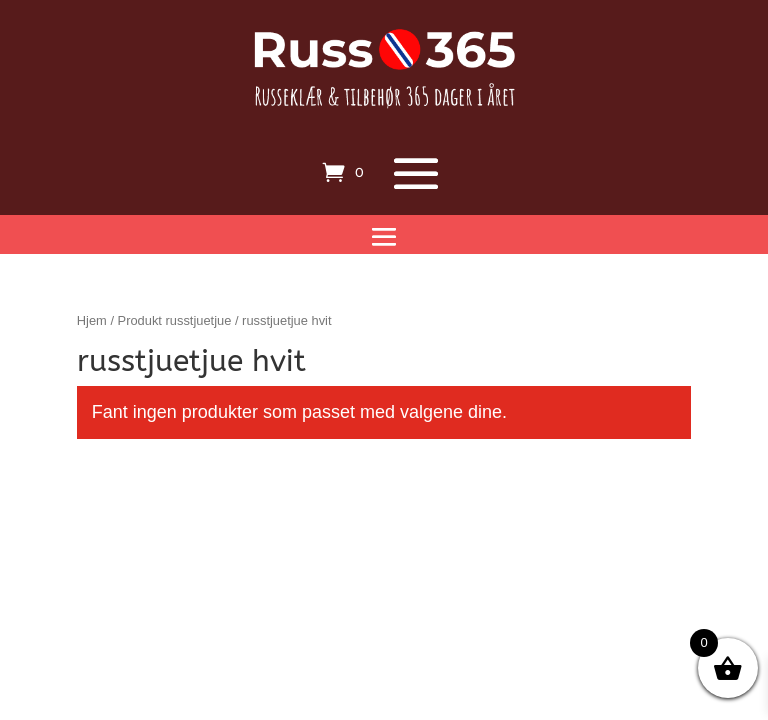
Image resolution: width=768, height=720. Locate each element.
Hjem (92, 320)
